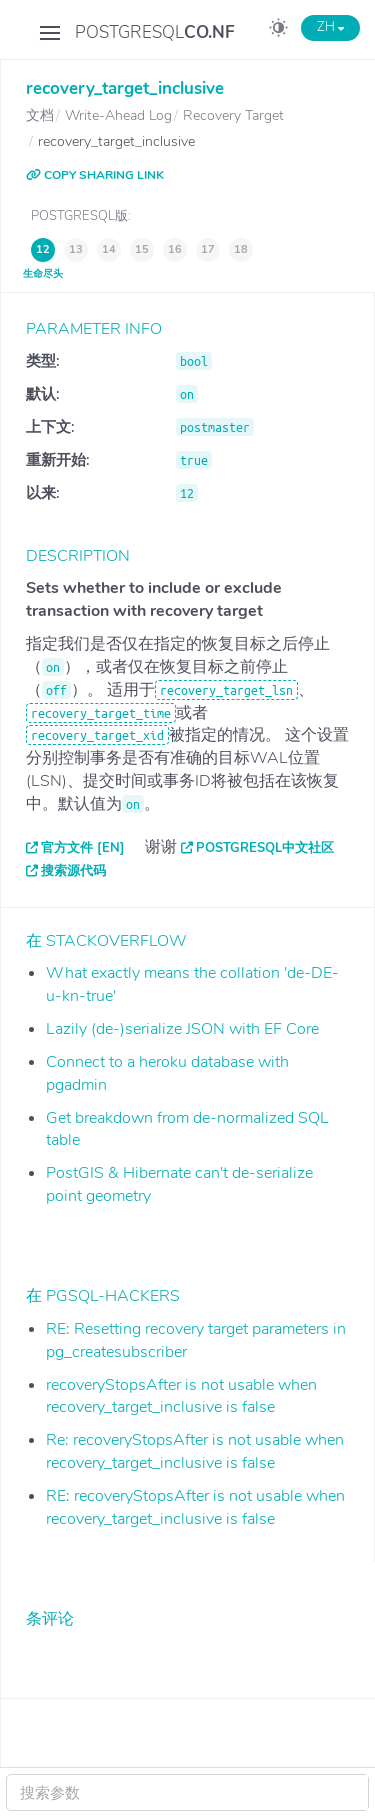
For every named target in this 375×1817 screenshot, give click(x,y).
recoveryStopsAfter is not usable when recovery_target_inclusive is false (181, 1396)
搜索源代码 (73, 871)
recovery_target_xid (97, 735)
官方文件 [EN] (83, 848)
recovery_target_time (101, 713)
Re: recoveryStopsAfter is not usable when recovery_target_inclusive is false (195, 1451)
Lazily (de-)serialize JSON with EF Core (182, 1029)
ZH (330, 27)
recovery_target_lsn (226, 690)
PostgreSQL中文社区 (265, 848)
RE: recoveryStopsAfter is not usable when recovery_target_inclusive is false (195, 1507)
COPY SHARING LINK (95, 175)
